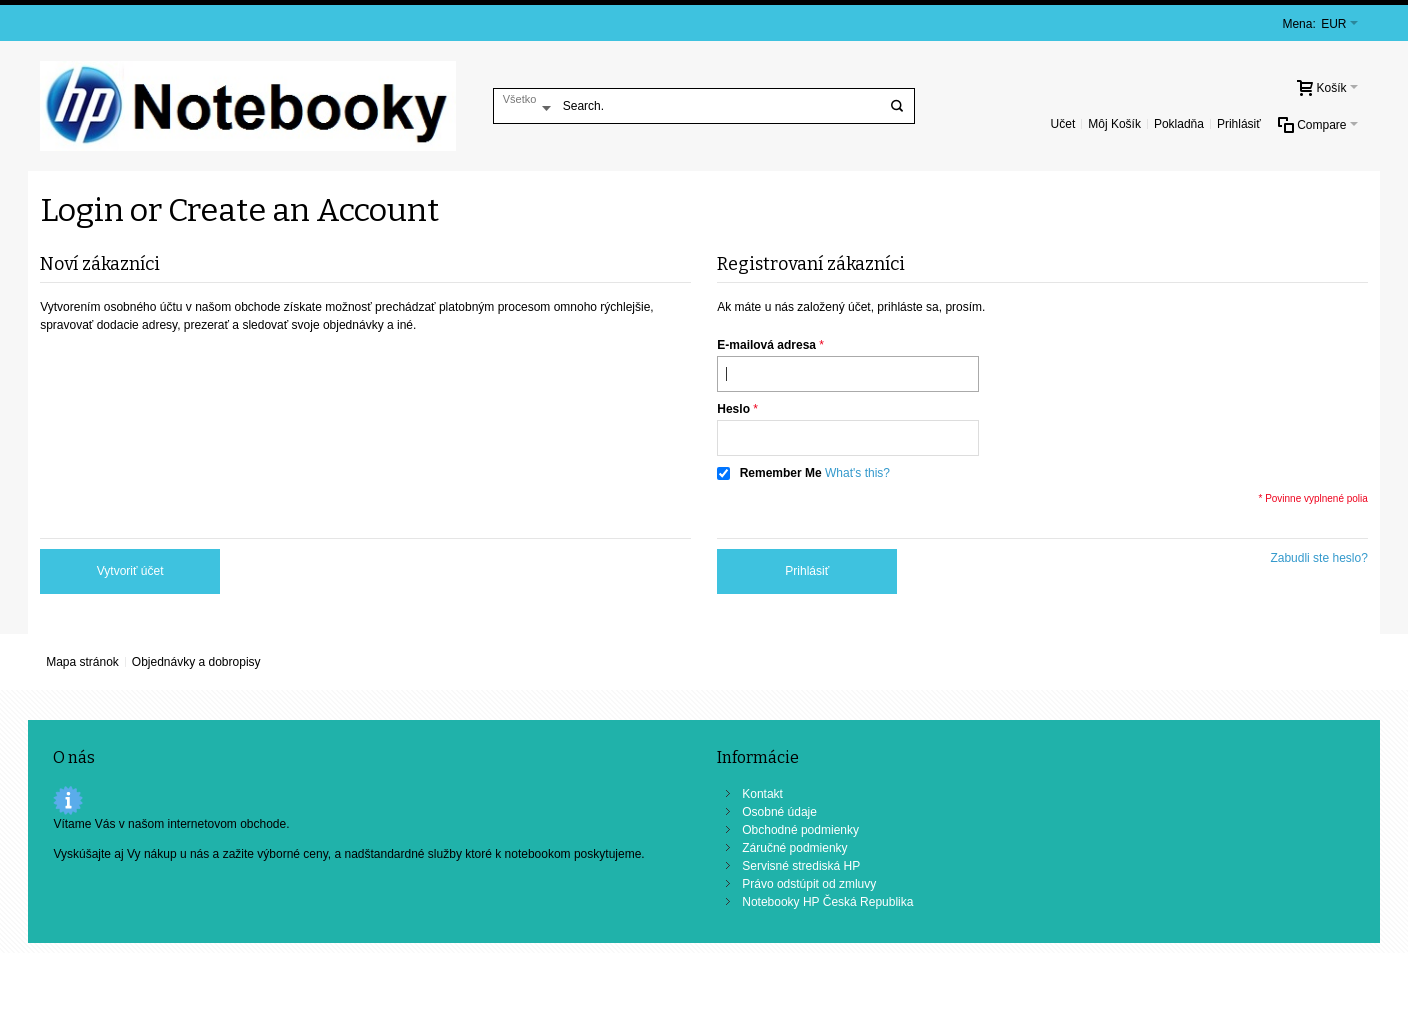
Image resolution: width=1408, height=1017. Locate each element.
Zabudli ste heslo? (1318, 558)
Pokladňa (1179, 124)
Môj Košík (1114, 124)
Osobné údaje (779, 812)
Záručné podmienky (794, 848)
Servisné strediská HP (801, 866)
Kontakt (762, 794)
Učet (1063, 124)
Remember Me (781, 473)
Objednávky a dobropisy (196, 662)
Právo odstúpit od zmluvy (809, 884)
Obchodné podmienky (800, 830)
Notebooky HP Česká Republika (827, 902)
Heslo (733, 409)
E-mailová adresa (766, 345)
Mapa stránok (82, 662)
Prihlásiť (1239, 124)
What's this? (857, 473)
